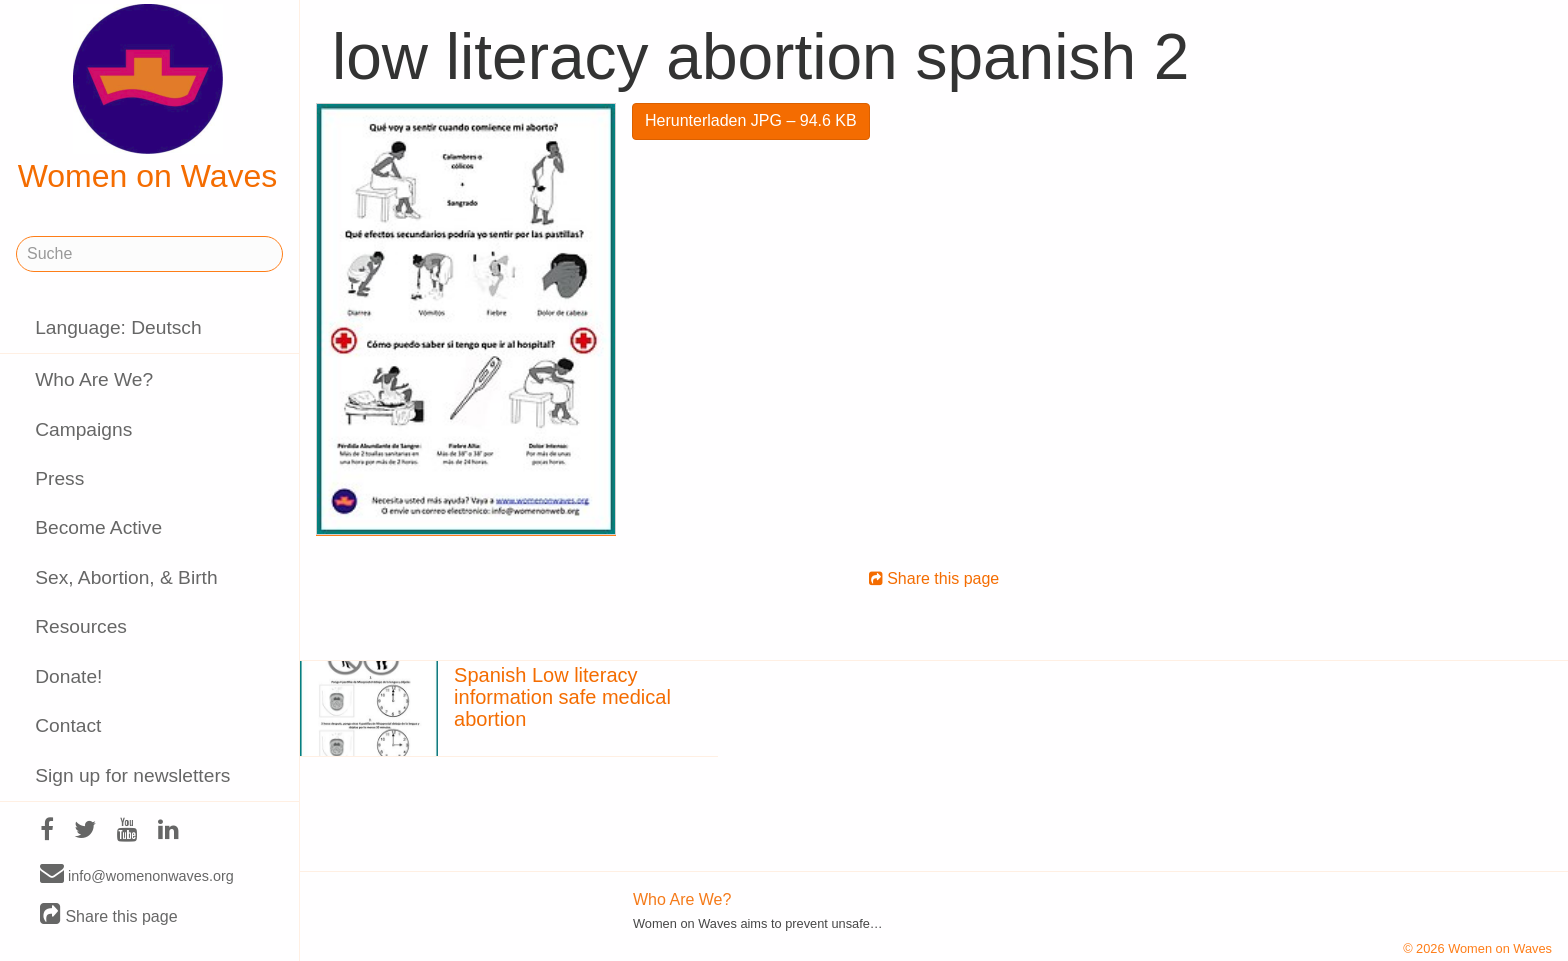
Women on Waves (148, 99)
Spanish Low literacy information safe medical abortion (562, 697)
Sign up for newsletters (132, 775)
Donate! (68, 676)
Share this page (109, 915)
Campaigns (83, 429)
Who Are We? (94, 379)
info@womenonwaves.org (137, 875)
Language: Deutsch (118, 327)
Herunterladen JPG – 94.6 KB (751, 120)
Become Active (98, 527)
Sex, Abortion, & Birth (126, 577)
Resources (81, 626)
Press (59, 478)
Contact (68, 725)
